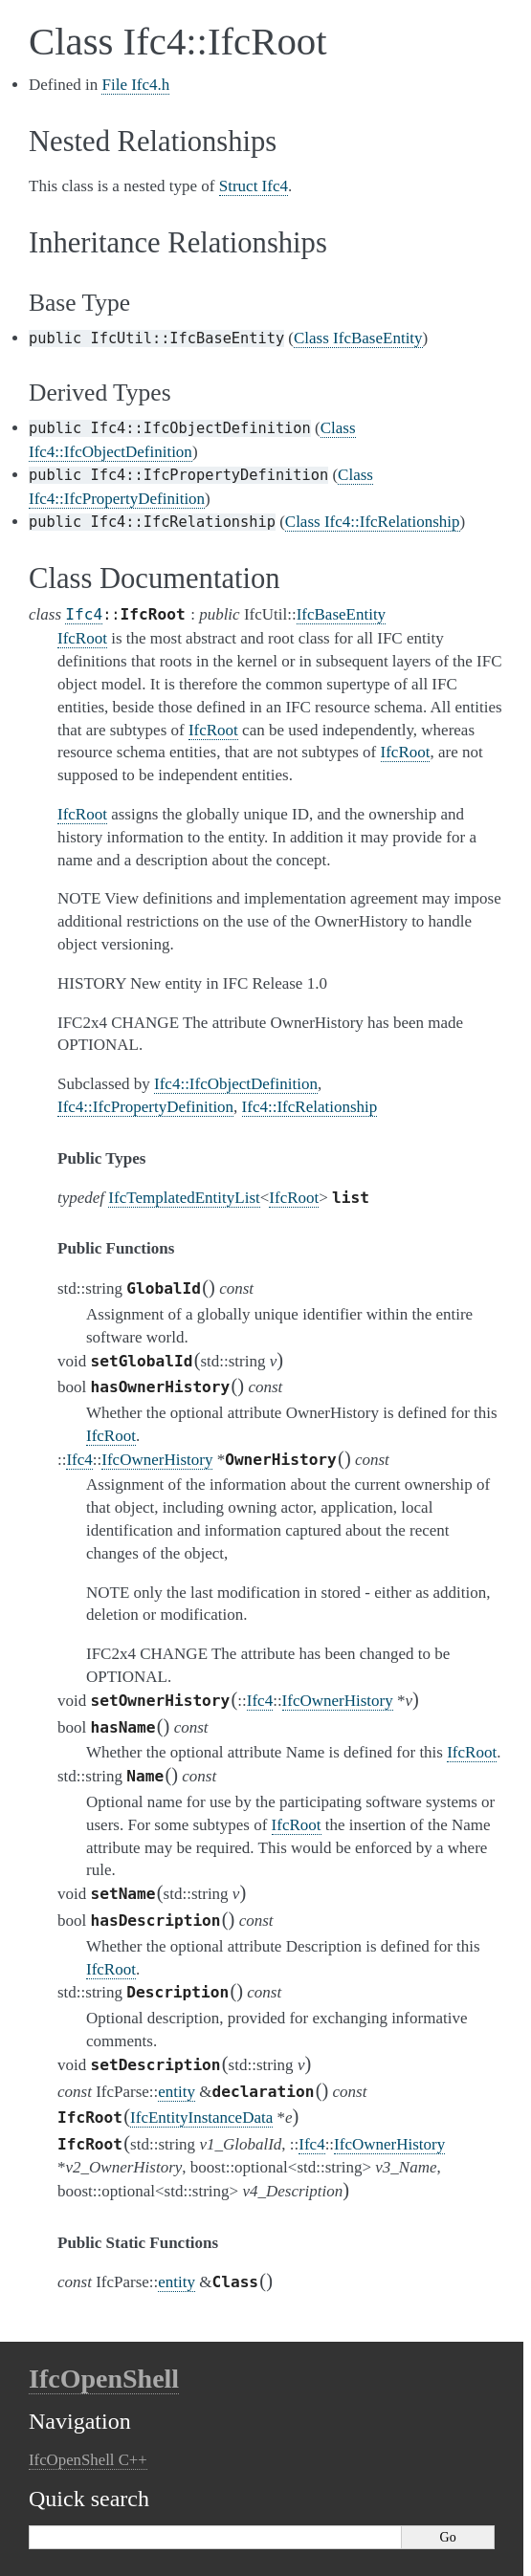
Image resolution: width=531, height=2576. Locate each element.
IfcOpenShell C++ (88, 2460)
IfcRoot (294, 1198)
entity (176, 2092)
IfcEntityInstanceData (201, 2117)
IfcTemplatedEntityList (183, 1198)
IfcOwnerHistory (156, 1460)
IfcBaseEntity (341, 614)
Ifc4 (83, 614)
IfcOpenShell (104, 2378)
